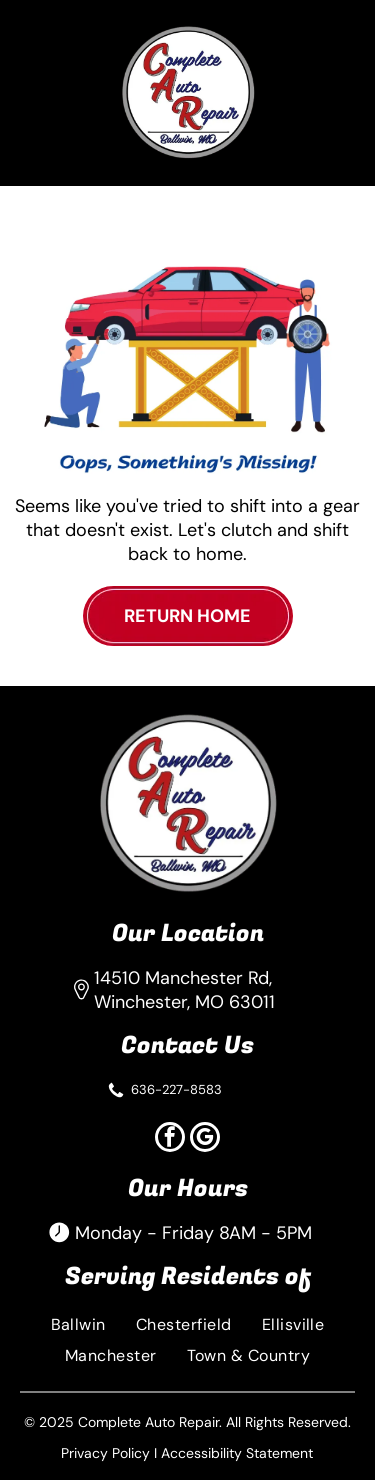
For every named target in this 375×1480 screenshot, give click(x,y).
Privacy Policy (105, 1453)
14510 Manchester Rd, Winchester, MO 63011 (184, 990)
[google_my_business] (205, 1139)
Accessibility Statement (237, 1453)
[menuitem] (78, 1324)
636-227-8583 (176, 1089)
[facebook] (170, 1139)
